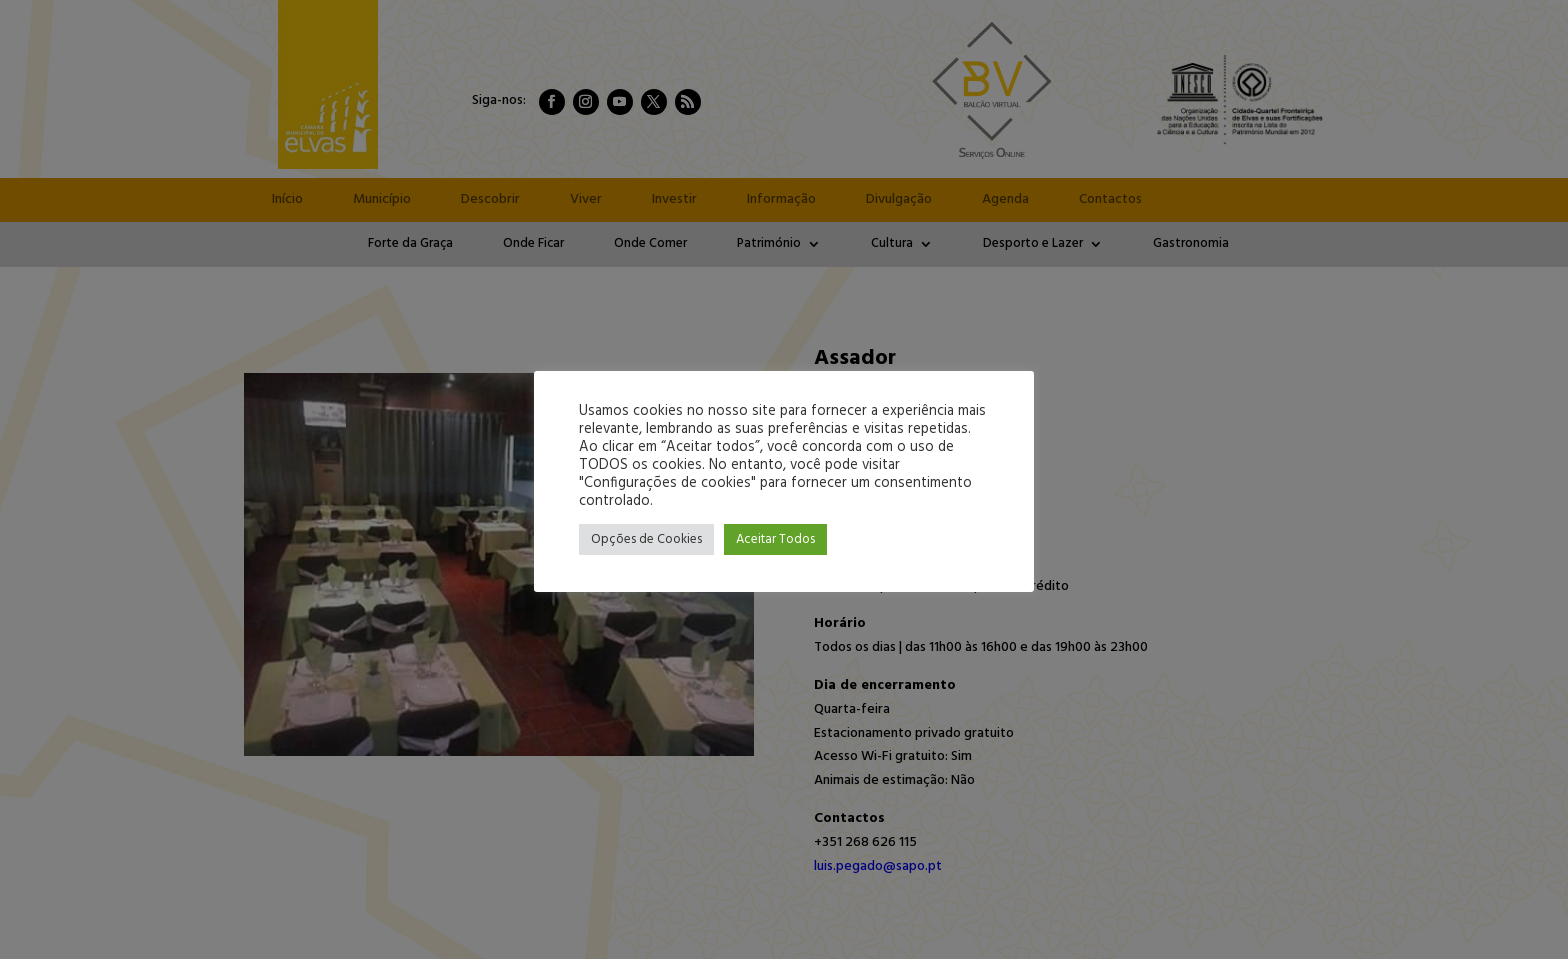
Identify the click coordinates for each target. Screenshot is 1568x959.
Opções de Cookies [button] (646, 539)
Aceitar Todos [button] (775, 539)
